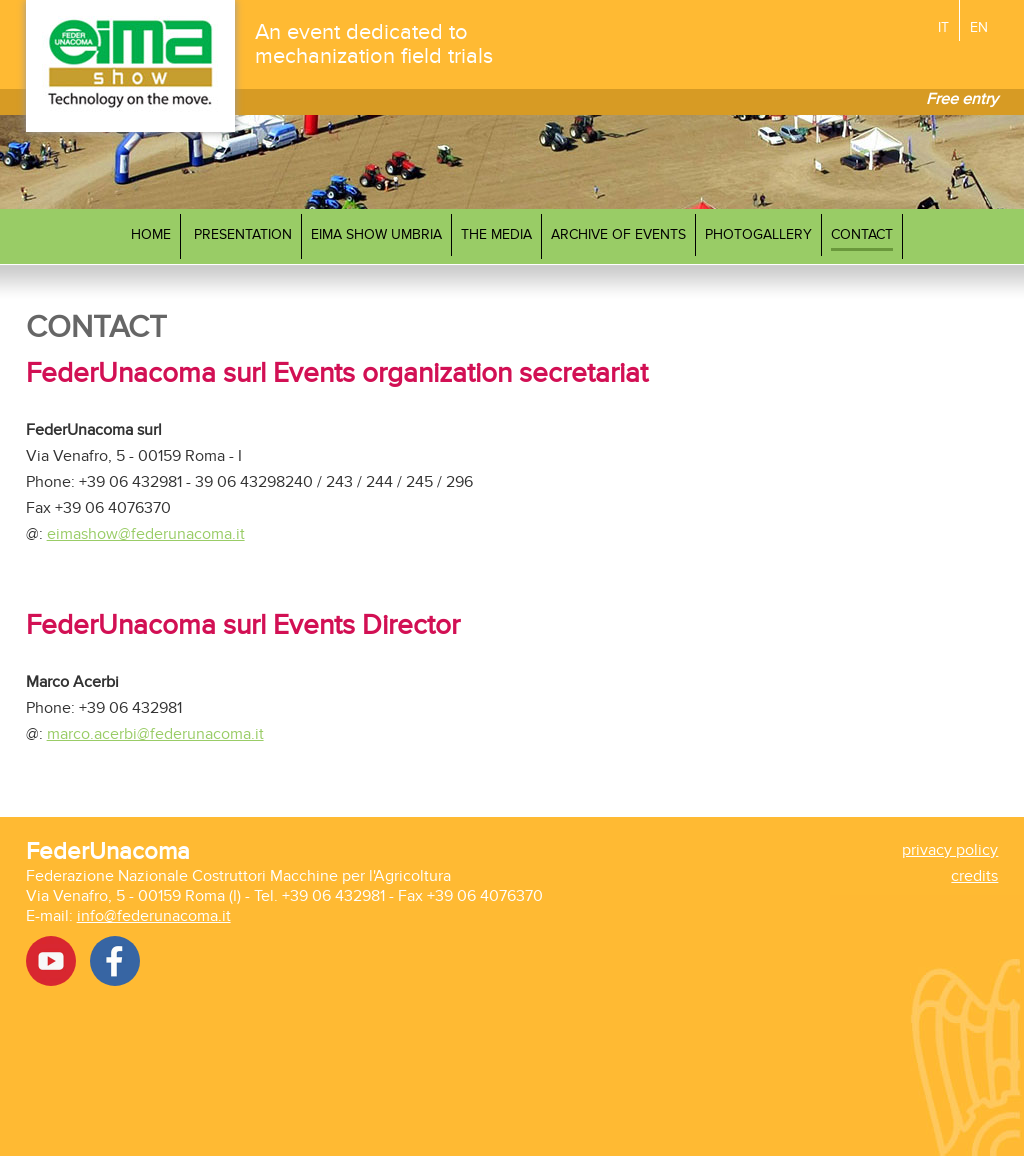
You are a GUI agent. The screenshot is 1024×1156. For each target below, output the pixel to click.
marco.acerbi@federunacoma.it (155, 734)
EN (979, 27)
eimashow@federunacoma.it (146, 534)
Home (151, 234)
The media (496, 234)
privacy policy (950, 850)
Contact (862, 234)
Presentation (243, 234)
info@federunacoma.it (154, 916)
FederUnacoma (108, 851)
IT (943, 27)
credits (974, 876)
